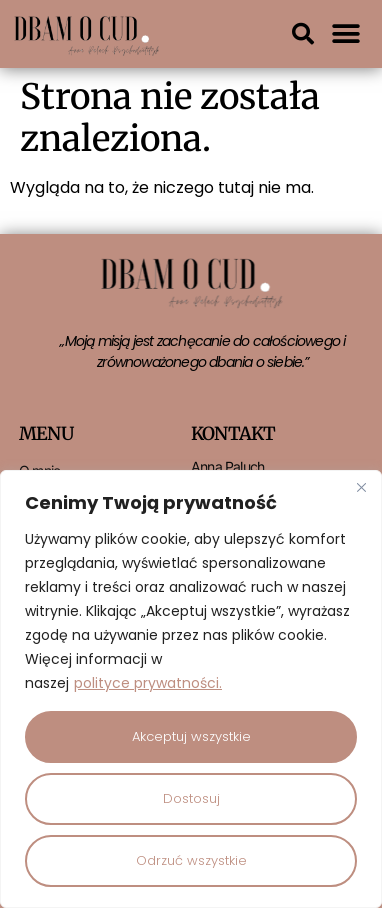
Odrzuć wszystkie (191, 860)
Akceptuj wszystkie (191, 736)
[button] (303, 34)
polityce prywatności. (148, 683)
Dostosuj (191, 798)
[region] (191, 689)
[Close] (361, 487)
